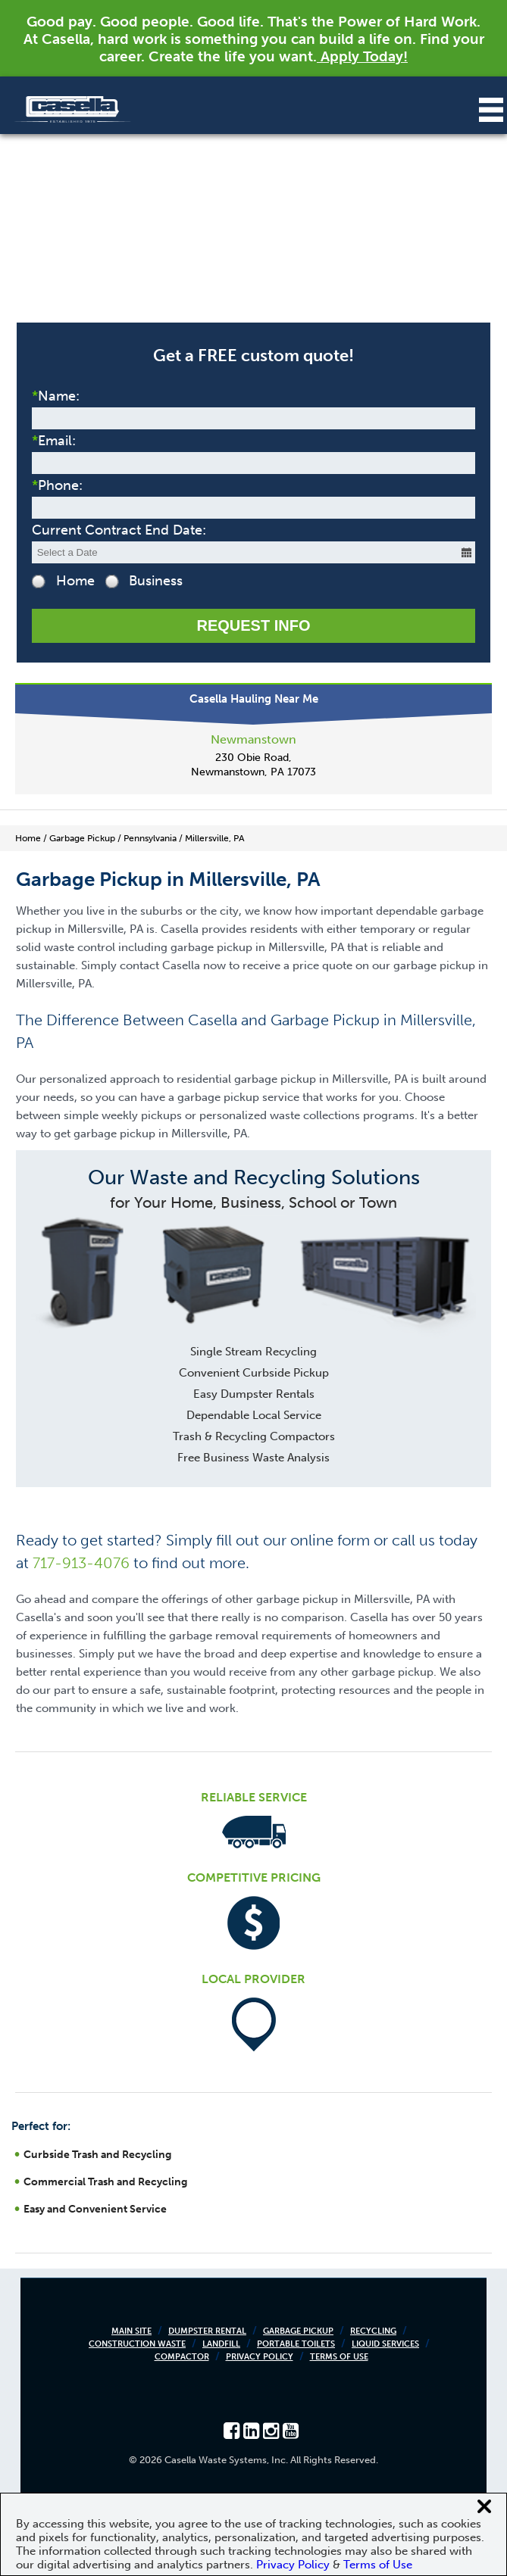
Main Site (131, 2331)
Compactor (182, 2357)
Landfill (221, 2344)
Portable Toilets (296, 2344)
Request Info (253, 625)
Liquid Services (385, 2344)
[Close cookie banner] (484, 2506)
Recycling (373, 2331)
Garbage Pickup (298, 2331)
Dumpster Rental (207, 2331)
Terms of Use (339, 2357)
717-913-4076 (81, 1563)
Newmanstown (253, 739)
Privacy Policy (259, 2357)
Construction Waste (137, 2344)
